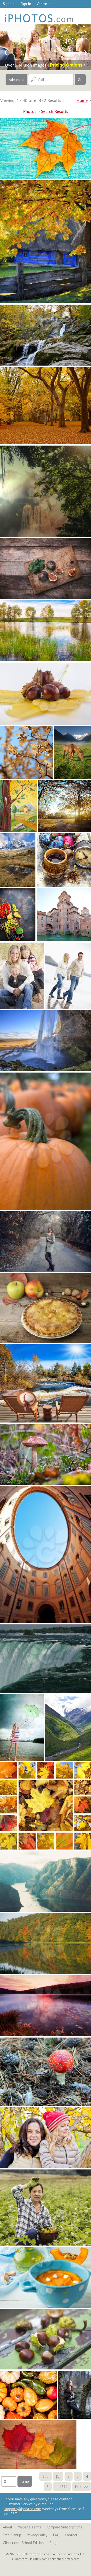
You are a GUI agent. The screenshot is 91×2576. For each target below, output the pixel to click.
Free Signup (12, 2535)
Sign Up (9, 3)
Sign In (25, 3)
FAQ (56, 2535)
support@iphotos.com (22, 2508)
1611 (63, 2486)
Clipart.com (19, 2559)
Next (79, 2486)
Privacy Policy (37, 2535)
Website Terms (29, 2527)
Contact (43, 3)
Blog (53, 2542)
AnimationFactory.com (64, 2559)
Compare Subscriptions (64, 2527)
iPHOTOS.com (38, 2559)
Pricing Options (66, 65)
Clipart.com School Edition (23, 2542)
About (7, 2527)
